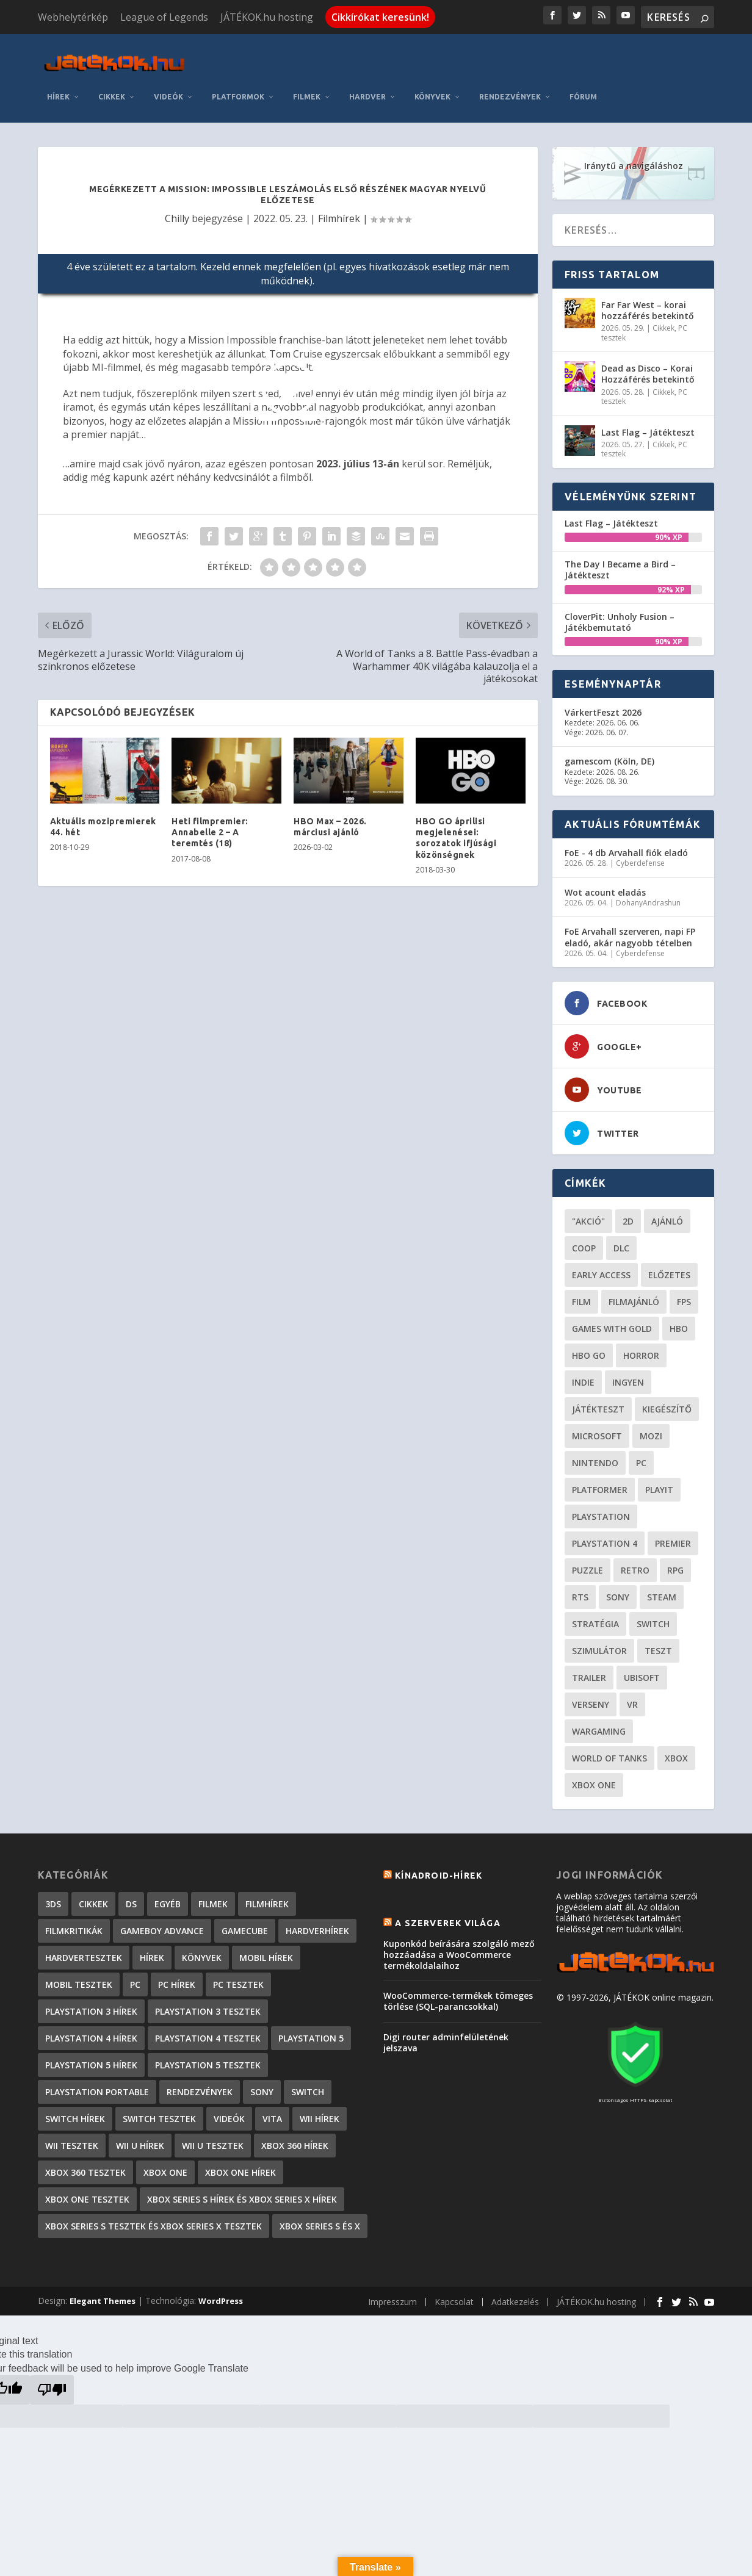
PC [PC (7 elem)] (135, 1976)
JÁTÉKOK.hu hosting (266, 17)
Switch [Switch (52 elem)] (653, 1615)
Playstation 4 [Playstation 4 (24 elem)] (604, 1535)
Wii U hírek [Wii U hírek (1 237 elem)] (140, 2137)
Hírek (58, 88)
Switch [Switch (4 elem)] (307, 2083)
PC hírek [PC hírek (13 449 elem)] (176, 1976)
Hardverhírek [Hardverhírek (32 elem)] (317, 1922)
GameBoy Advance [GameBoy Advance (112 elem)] (162, 1922)
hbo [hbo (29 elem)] (679, 1320)
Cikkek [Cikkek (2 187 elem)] (93, 1895)
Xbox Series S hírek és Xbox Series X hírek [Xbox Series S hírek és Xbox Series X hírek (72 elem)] (242, 2190)
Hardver (367, 88)
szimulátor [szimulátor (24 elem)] (599, 1642)
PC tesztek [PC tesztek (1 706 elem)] (238, 1976)
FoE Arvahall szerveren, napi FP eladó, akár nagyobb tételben (630, 928)
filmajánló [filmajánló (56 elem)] (634, 1293)
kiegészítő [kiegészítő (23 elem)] (667, 1400)
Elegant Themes (103, 2292)
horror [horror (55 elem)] (641, 1347)
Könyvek (432, 88)
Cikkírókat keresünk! (380, 17)
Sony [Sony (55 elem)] (617, 1588)
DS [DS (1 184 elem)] (131, 1895)
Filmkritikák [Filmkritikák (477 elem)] (74, 1922)
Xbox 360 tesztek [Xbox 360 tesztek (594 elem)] (85, 2164)
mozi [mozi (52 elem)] (651, 1427)
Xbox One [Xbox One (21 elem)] (594, 1776)
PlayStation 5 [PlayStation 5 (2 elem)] (311, 2029)
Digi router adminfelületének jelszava (445, 2033)
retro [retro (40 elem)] (635, 1561)
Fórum (583, 88)
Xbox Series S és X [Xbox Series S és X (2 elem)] (320, 2217)
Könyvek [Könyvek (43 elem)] (202, 1949)
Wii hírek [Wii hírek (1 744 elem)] (319, 2110)
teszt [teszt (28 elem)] (658, 1642)
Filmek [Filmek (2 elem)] (213, 1895)
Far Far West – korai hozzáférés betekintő (647, 301)
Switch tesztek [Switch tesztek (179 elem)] (159, 2110)
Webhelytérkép (73, 17)
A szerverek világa (448, 1914)
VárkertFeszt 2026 (603, 703)
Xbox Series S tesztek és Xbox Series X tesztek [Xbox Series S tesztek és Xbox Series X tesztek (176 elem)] (153, 2217)
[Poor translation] (52, 2380)
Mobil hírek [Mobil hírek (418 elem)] (266, 1949)
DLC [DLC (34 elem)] (621, 1239)
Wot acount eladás (605, 883)
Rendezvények (510, 88)
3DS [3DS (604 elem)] (53, 1895)
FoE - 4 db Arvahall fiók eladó (626, 843)
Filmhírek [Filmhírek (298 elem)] (267, 1895)
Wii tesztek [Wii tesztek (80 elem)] (71, 2137)
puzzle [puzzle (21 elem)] (587, 1561)
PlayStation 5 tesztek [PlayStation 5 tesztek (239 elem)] (208, 2056)
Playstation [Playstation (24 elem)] (601, 1508)
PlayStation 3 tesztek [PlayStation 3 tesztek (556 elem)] (208, 2003)
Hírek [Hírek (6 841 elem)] (152, 1949)
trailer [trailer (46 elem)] (589, 1669)
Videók (168, 88)
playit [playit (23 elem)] (659, 1481)
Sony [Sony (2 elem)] (261, 2083)
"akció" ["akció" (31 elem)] (588, 1212)
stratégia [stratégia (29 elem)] (595, 1615)
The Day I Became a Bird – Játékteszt (620, 561)
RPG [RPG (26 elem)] (675, 1561)
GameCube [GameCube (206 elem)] (245, 1922)
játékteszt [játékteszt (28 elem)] (598, 1400)
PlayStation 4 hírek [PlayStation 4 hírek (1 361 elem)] (91, 2029)
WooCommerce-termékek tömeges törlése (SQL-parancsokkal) (458, 1992)
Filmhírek (339, 209)
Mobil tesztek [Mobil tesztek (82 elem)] (78, 1976)
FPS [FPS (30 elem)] (684, 1293)
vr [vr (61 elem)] (632, 1696)
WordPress (220, 2292)
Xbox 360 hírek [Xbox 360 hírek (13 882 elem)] (294, 2137)
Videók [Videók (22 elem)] (229, 2110)
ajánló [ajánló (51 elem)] (667, 1212)
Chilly (177, 209)
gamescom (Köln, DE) (609, 752)
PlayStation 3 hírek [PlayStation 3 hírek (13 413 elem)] (91, 2003)
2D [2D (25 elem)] (628, 1212)
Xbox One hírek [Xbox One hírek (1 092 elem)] (240, 2164)
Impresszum (392, 2292)
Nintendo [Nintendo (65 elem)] (595, 1454)
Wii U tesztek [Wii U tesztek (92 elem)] (213, 2137)
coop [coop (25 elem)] (584, 1239)
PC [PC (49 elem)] (641, 1454)
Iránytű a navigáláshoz (633, 156)
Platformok (238, 88)
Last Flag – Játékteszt (648, 423)
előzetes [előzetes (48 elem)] (669, 1266)
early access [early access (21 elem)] (601, 1266)
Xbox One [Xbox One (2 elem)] (165, 2164)
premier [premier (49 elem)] (673, 1535)
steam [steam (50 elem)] (661, 1588)
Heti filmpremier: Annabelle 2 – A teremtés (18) (210, 823)
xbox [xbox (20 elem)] (676, 1749)
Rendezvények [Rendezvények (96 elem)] (200, 2083)
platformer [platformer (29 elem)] (599, 1481)
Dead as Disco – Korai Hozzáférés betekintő (648, 365)
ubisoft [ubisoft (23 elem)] (642, 1669)
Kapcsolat (454, 2292)
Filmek (306, 88)
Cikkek (111, 88)
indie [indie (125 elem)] (583, 1374)
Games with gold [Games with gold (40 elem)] (612, 1320)
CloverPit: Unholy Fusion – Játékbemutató (619, 613)
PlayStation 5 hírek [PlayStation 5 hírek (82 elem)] (91, 2056)
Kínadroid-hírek (438, 1867)
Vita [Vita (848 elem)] (272, 2110)
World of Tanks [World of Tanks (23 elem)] (609, 1749)
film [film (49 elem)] (581, 1293)
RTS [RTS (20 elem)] (580, 1588)
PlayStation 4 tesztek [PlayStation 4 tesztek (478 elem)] (208, 2029)
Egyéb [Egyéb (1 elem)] (167, 1895)
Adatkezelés (515, 2292)
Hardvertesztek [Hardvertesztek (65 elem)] (83, 1949)
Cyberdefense (640, 854)
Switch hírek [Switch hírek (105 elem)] (75, 2110)
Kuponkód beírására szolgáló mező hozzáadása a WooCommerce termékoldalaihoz (459, 1945)
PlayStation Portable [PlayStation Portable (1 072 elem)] (97, 2083)
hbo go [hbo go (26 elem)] (589, 1347)
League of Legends (164, 17)
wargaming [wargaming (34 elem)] (599, 1723)
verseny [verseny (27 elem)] (590, 1696)
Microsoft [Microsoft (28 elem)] (597, 1427)
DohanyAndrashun (648, 893)
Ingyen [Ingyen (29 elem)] (628, 1374)
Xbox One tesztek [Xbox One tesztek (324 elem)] (87, 2190)
